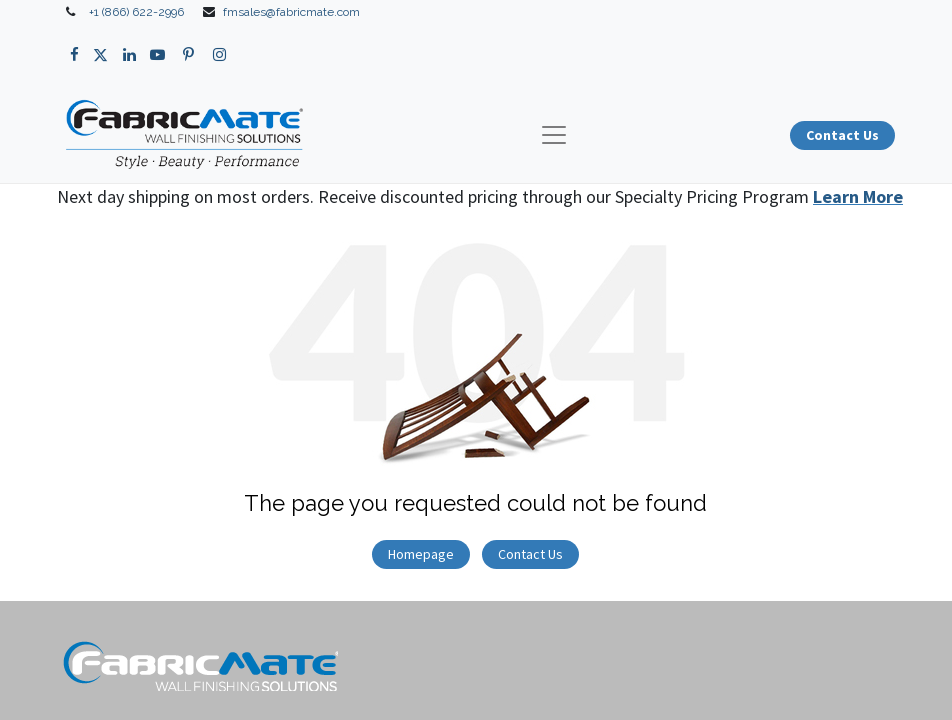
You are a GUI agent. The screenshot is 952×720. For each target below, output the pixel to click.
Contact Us (530, 554)
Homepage (421, 554)
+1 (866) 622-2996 (136, 12)
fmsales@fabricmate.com (291, 12)
